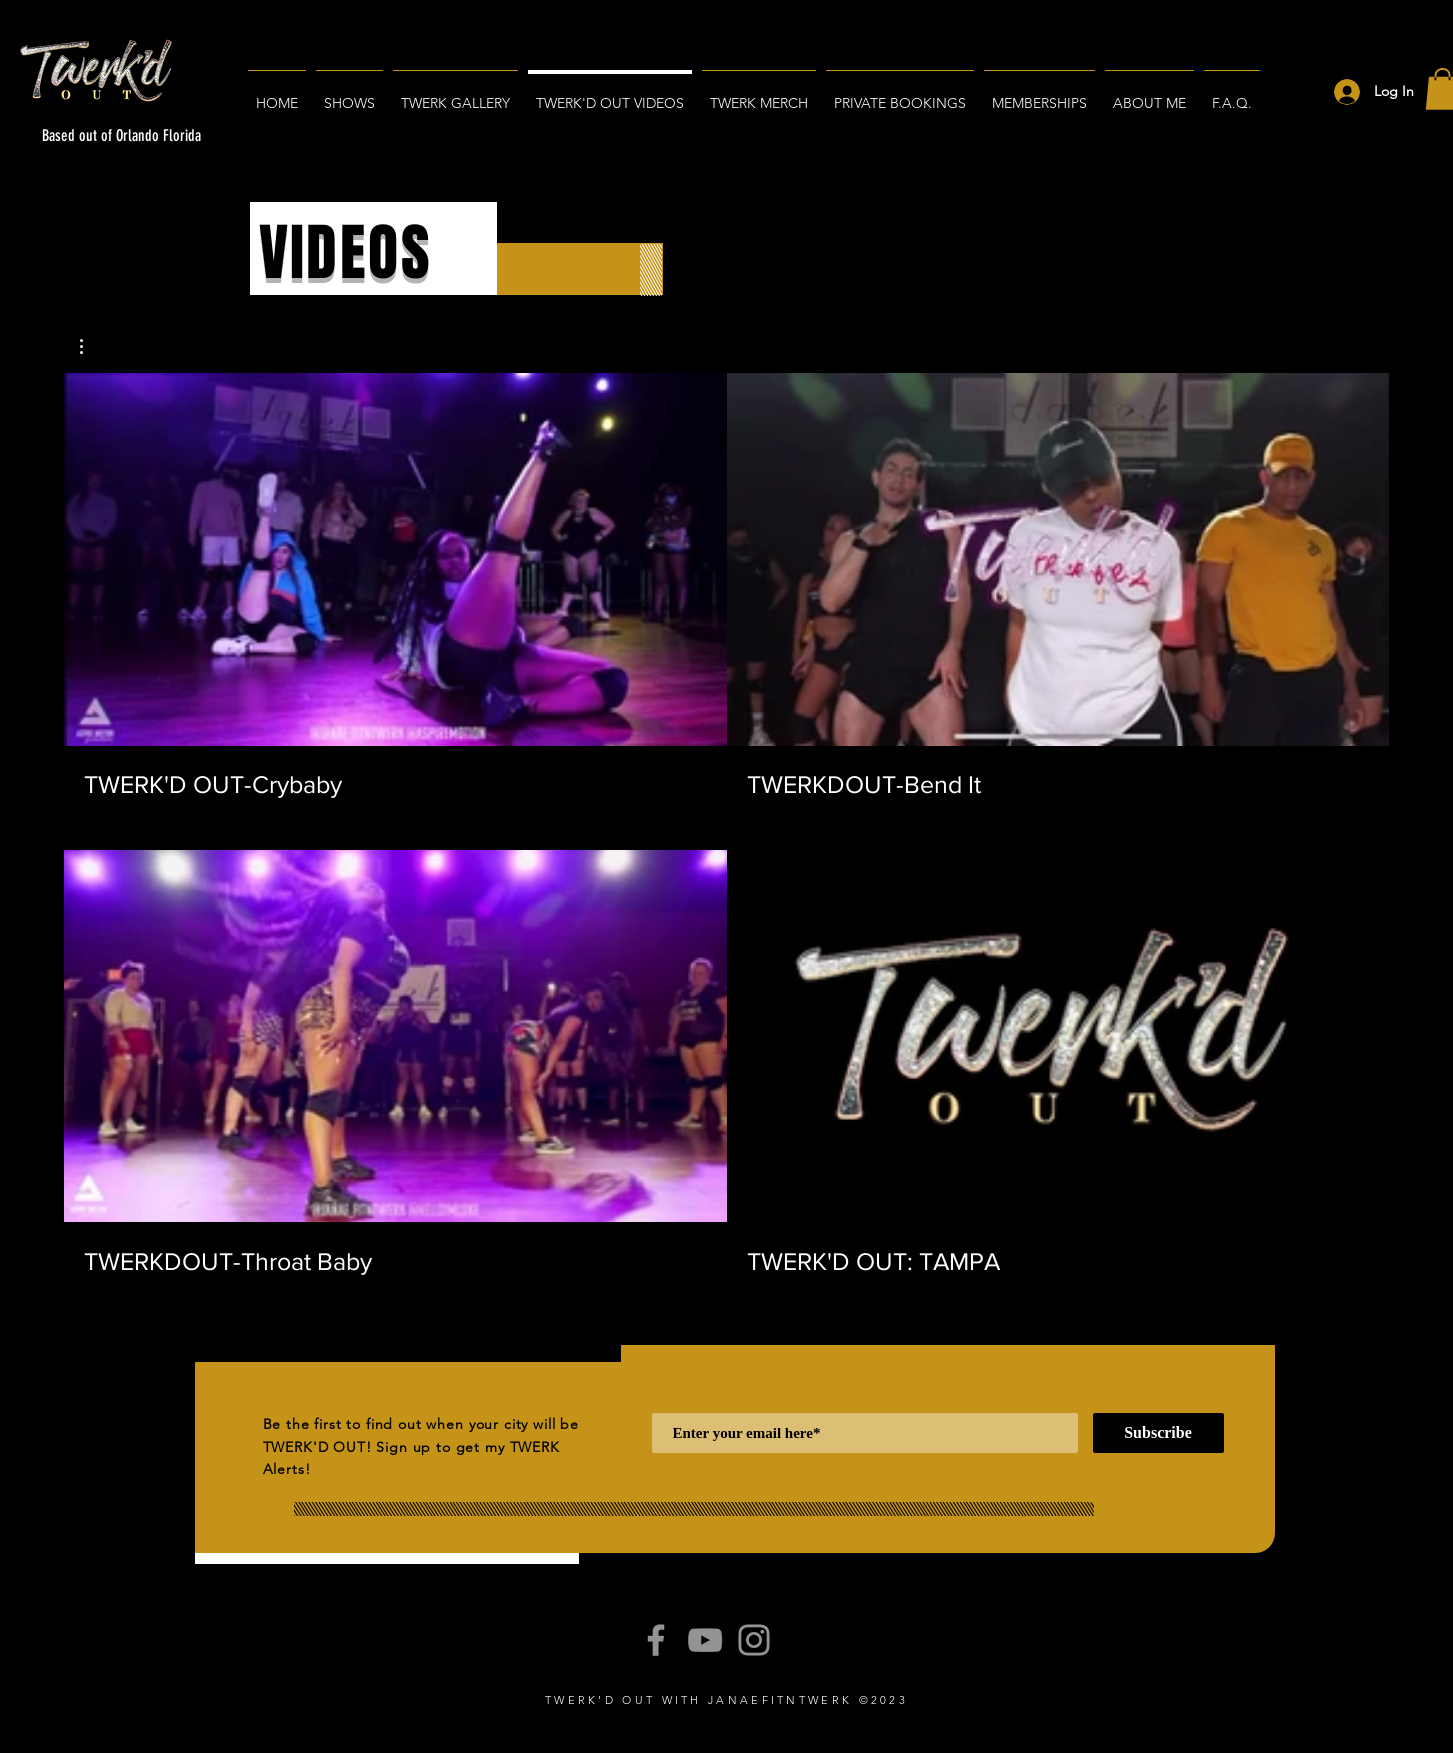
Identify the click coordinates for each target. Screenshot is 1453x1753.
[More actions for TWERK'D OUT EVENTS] (91, 346)
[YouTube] (705, 1640)
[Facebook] (656, 1640)
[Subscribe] (1158, 1433)
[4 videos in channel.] (726, 824)
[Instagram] (754, 1640)
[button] (91, 346)
